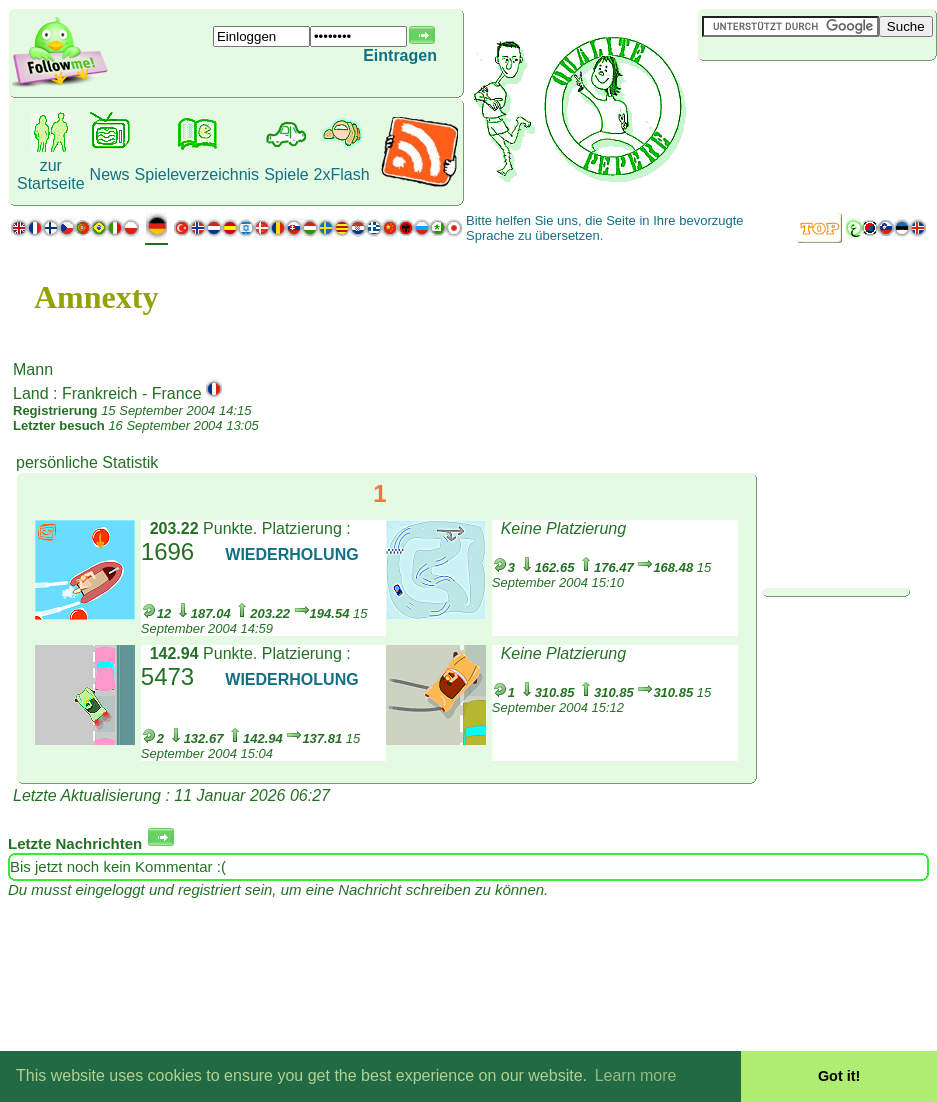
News (110, 174)
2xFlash (342, 174)
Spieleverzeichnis (197, 174)
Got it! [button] (839, 1076)
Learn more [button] (636, 1075)
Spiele (286, 174)
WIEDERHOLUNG (291, 554)
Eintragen (400, 55)
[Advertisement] (817, 94)
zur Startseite (51, 174)
